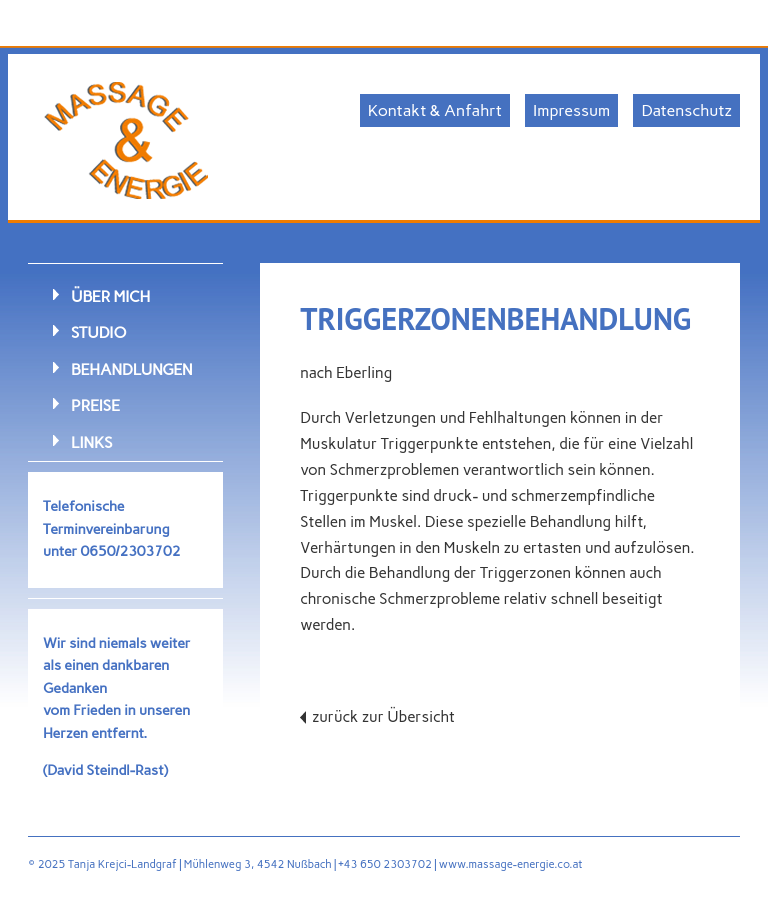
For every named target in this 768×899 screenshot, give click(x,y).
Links (91, 442)
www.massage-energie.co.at (511, 864)
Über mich (110, 296)
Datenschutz (686, 110)
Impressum (571, 110)
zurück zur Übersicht (383, 717)
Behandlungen (132, 369)
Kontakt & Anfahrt (435, 110)
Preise (95, 405)
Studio (98, 332)
